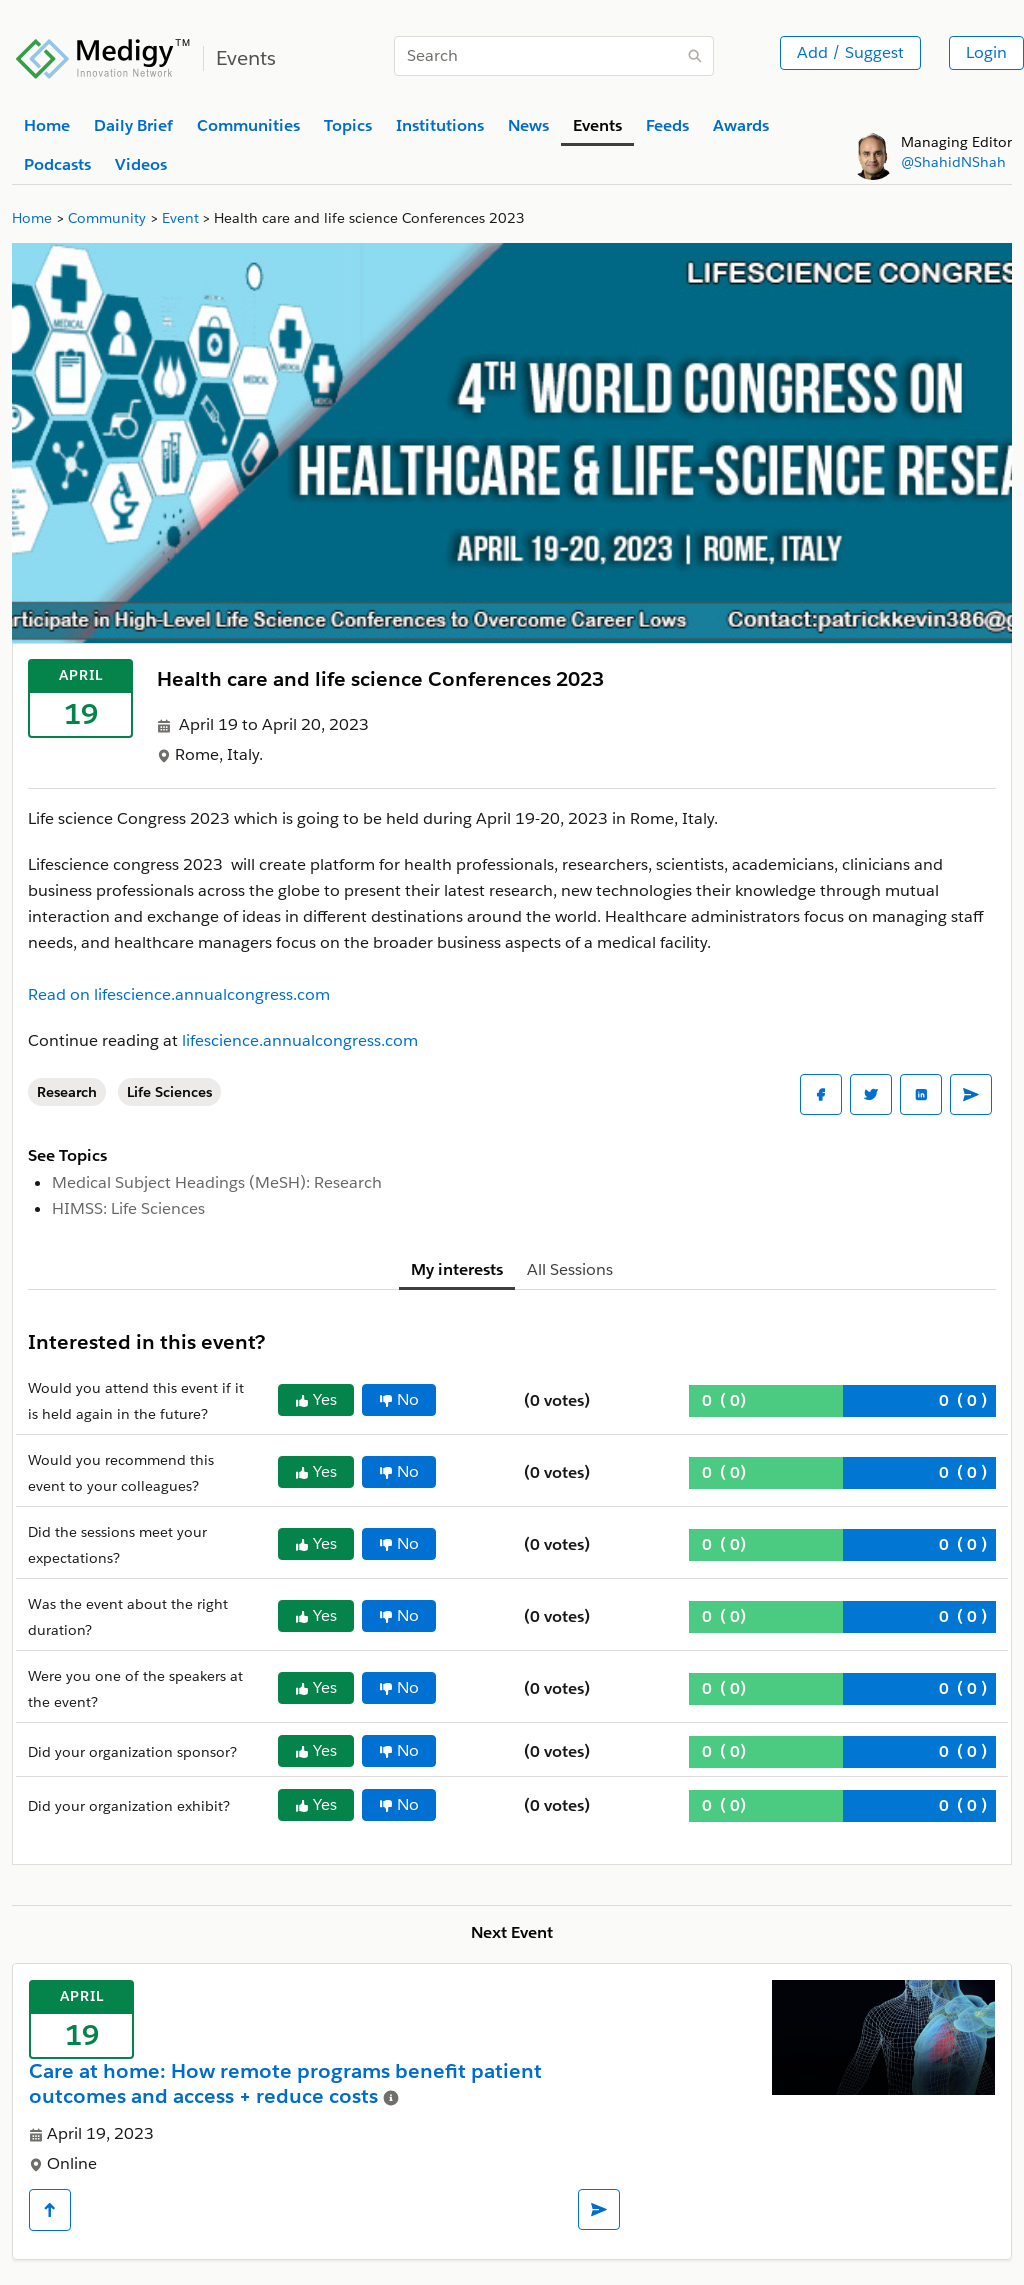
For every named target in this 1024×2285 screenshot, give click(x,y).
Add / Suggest (850, 52)
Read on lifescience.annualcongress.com (179, 994)
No (399, 1399)
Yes (316, 1399)
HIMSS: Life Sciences (128, 1208)
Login (986, 52)
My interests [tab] (457, 1269)
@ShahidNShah (953, 162)
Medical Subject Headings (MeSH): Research (217, 1182)
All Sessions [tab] (570, 1269)
